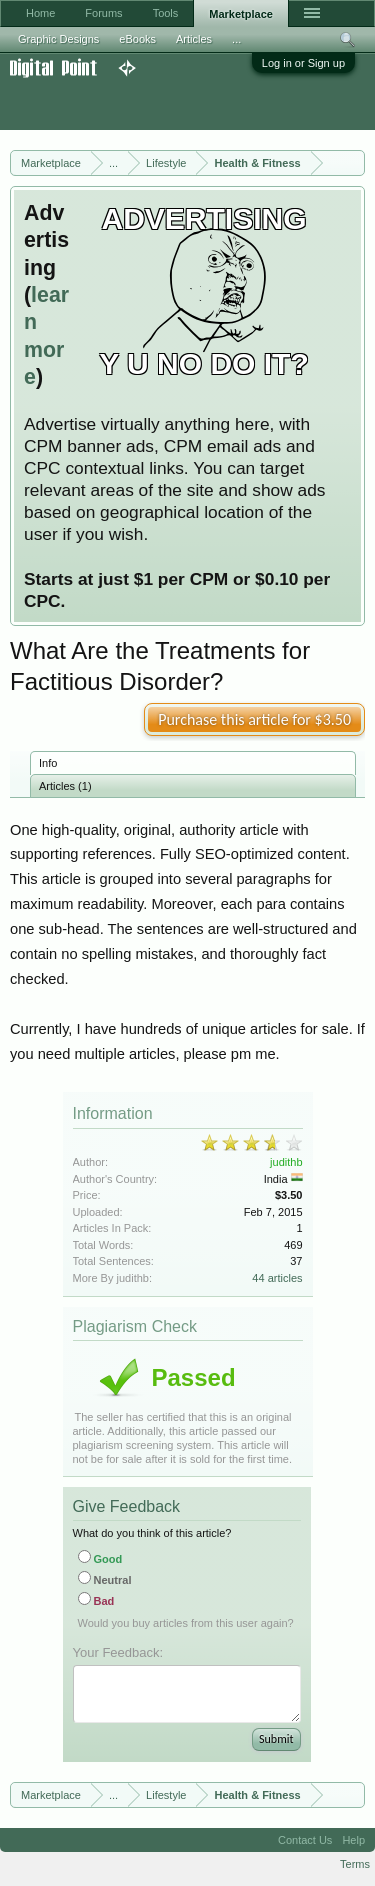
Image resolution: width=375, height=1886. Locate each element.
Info (48, 763)
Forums (103, 13)
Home (40, 13)
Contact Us (305, 1840)
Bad (96, 1601)
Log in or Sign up (303, 63)
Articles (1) (65, 786)
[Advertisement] (160, 104)
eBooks (137, 39)
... (236, 39)
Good (100, 1559)
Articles (194, 39)
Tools (166, 13)
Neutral (105, 1580)
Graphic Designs (58, 39)
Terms (355, 1864)
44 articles (277, 1278)
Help (353, 1840)
